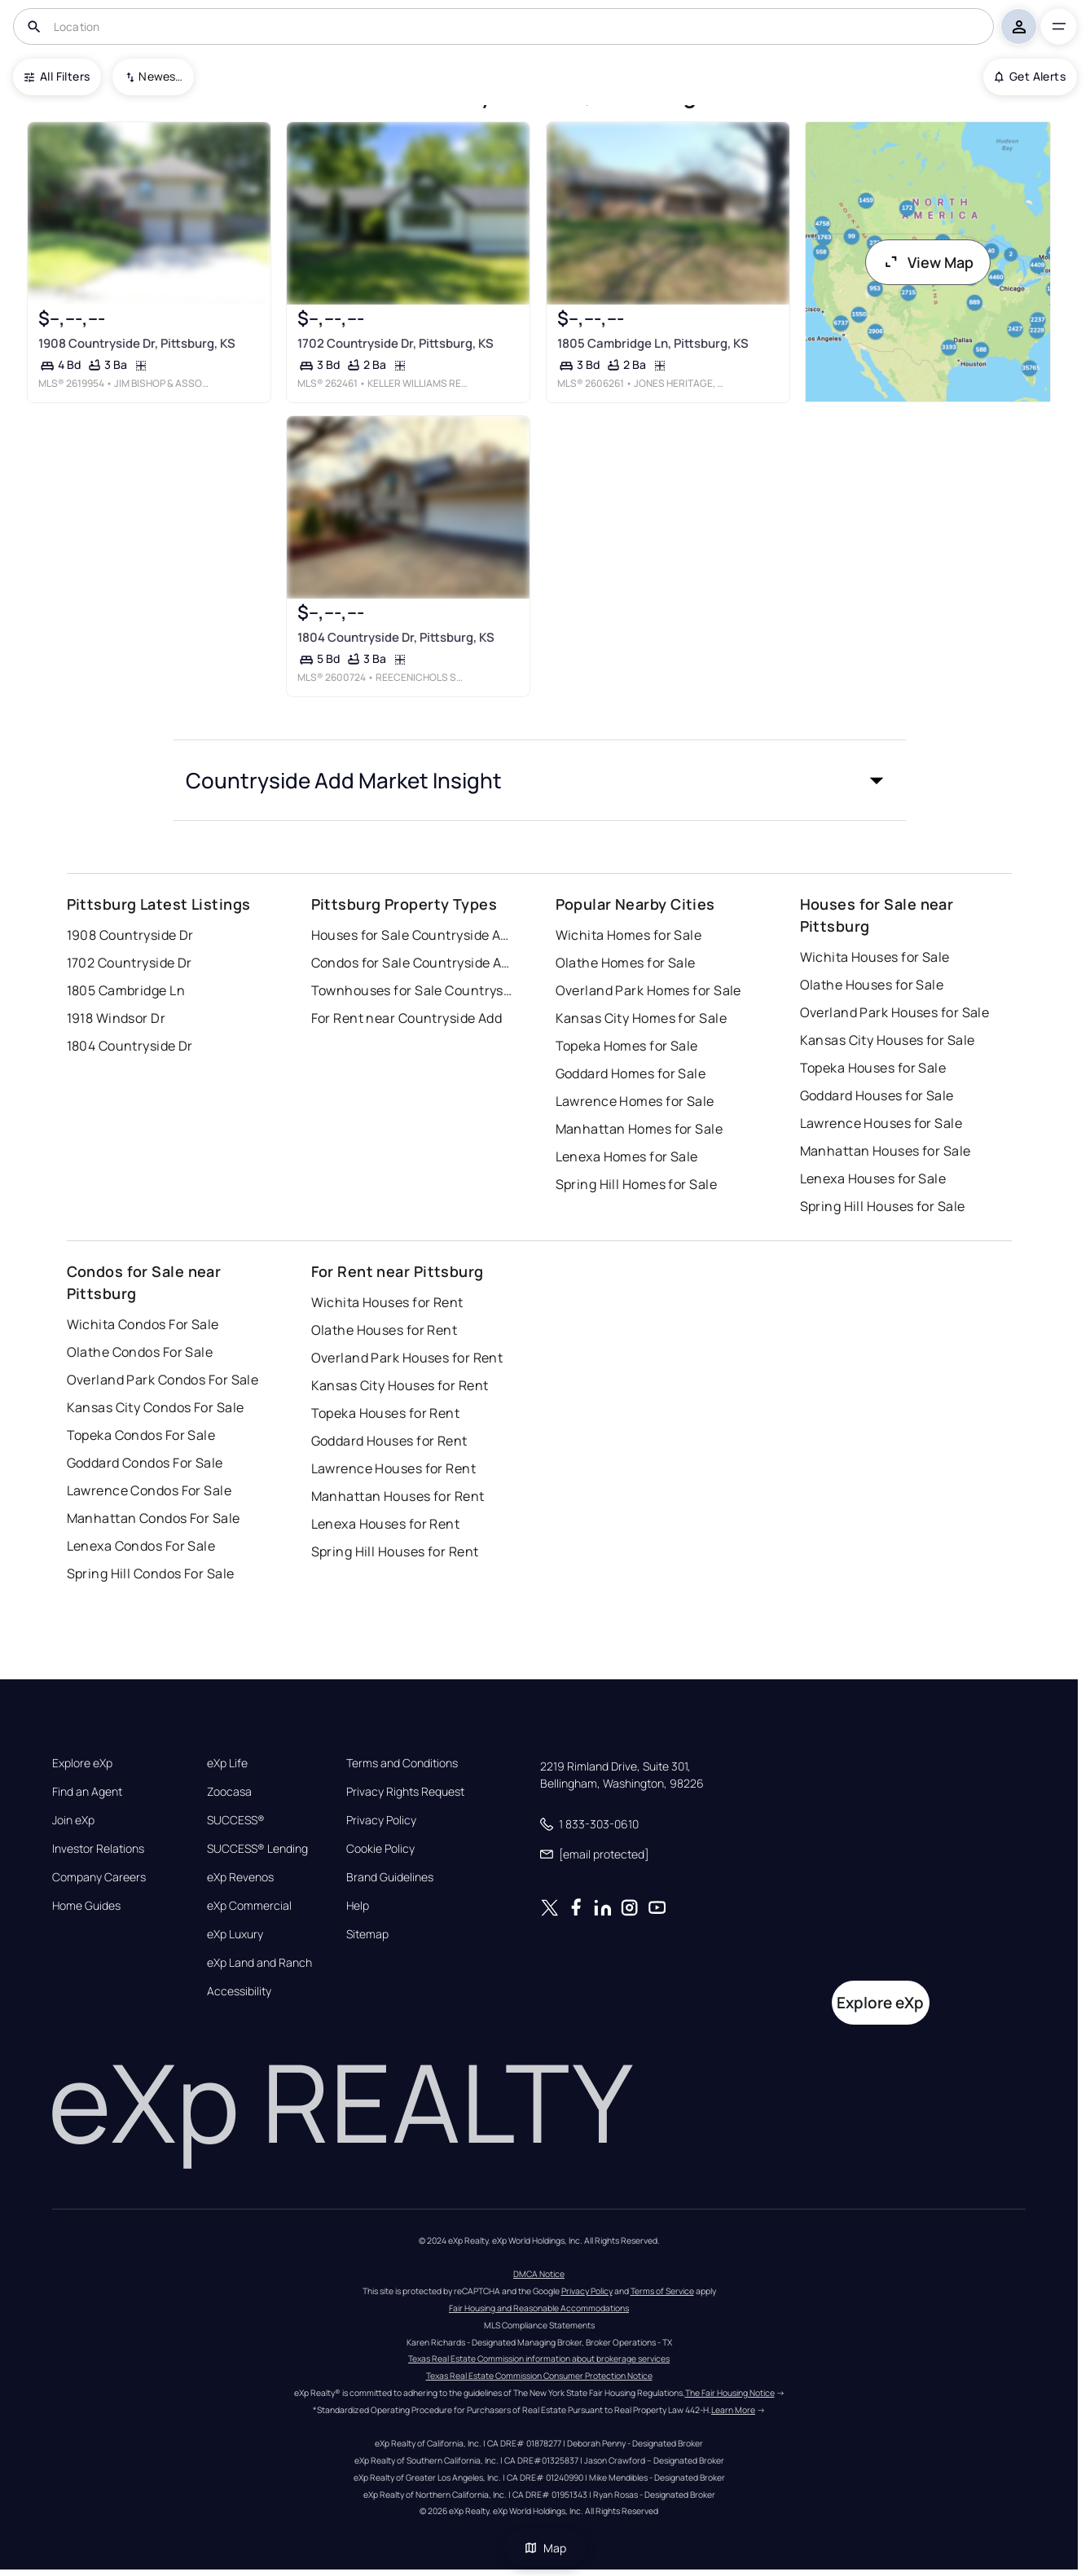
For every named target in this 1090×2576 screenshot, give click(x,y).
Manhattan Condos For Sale (153, 1518)
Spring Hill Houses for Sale (882, 1206)
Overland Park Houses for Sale (895, 1012)
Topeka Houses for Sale (873, 1068)
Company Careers (99, 1877)
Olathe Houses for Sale (872, 985)
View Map (928, 262)
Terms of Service (662, 2291)
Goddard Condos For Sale (145, 1463)
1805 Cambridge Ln (126, 990)
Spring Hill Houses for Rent (395, 1551)
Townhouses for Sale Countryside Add (413, 990)
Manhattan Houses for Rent (398, 1496)
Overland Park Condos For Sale (163, 1380)
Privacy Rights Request (405, 1791)
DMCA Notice (539, 2274)
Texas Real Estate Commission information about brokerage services (539, 2358)
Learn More (733, 2410)
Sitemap (367, 1934)
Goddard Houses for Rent (389, 1441)
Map (545, 2548)
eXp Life (227, 1763)
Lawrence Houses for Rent (394, 1468)
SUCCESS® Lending (257, 1848)
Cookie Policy (380, 1848)
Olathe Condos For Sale (140, 1352)
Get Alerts (1030, 76)
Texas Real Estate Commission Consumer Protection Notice (539, 2375)
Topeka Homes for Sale (627, 1046)
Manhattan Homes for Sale (639, 1129)
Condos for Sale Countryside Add (413, 963)
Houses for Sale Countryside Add (413, 935)
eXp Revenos (240, 1877)
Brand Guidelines (389, 1877)
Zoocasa (229, 1791)
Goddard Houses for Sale (877, 1095)
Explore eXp (82, 1763)
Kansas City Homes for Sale (641, 1018)
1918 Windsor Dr (116, 1018)
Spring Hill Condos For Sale (151, 1573)
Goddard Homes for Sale (631, 1073)
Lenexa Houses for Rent (385, 1524)
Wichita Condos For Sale (143, 1324)
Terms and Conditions (402, 1763)
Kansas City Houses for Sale (887, 1040)
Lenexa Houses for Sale (873, 1178)
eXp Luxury (235, 1934)
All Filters (57, 76)
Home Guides (86, 1905)
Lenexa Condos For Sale (141, 1546)
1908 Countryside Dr (130, 935)
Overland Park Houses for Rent (407, 1358)
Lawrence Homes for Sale (635, 1101)
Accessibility (239, 1991)
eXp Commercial (249, 1905)
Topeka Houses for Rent (385, 1413)
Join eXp (73, 1820)
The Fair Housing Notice (730, 2392)
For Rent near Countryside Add (407, 1018)
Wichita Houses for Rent (387, 1302)
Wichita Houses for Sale (875, 957)
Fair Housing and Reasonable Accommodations (539, 2308)
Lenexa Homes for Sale (627, 1156)
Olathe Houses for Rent (384, 1330)
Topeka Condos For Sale (141, 1435)
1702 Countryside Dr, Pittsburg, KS (395, 343)
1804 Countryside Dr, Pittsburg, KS (395, 637)
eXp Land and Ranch (259, 1962)
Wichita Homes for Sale (629, 935)
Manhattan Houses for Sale (885, 1151)
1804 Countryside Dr (130, 1046)
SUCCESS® (236, 1820)
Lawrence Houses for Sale (881, 1123)
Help (357, 1905)
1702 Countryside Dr (129, 963)
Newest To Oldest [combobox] (160, 76)
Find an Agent (87, 1791)
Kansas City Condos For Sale (155, 1407)
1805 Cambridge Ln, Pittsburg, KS (652, 343)
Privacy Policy (381, 1820)
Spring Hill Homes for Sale (636, 1184)
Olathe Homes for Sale (626, 963)
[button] (539, 780)
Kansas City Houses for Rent (400, 1385)
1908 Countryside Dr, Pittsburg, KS (136, 343)
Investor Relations (98, 1848)
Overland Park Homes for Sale (648, 990)
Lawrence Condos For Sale (149, 1490)
